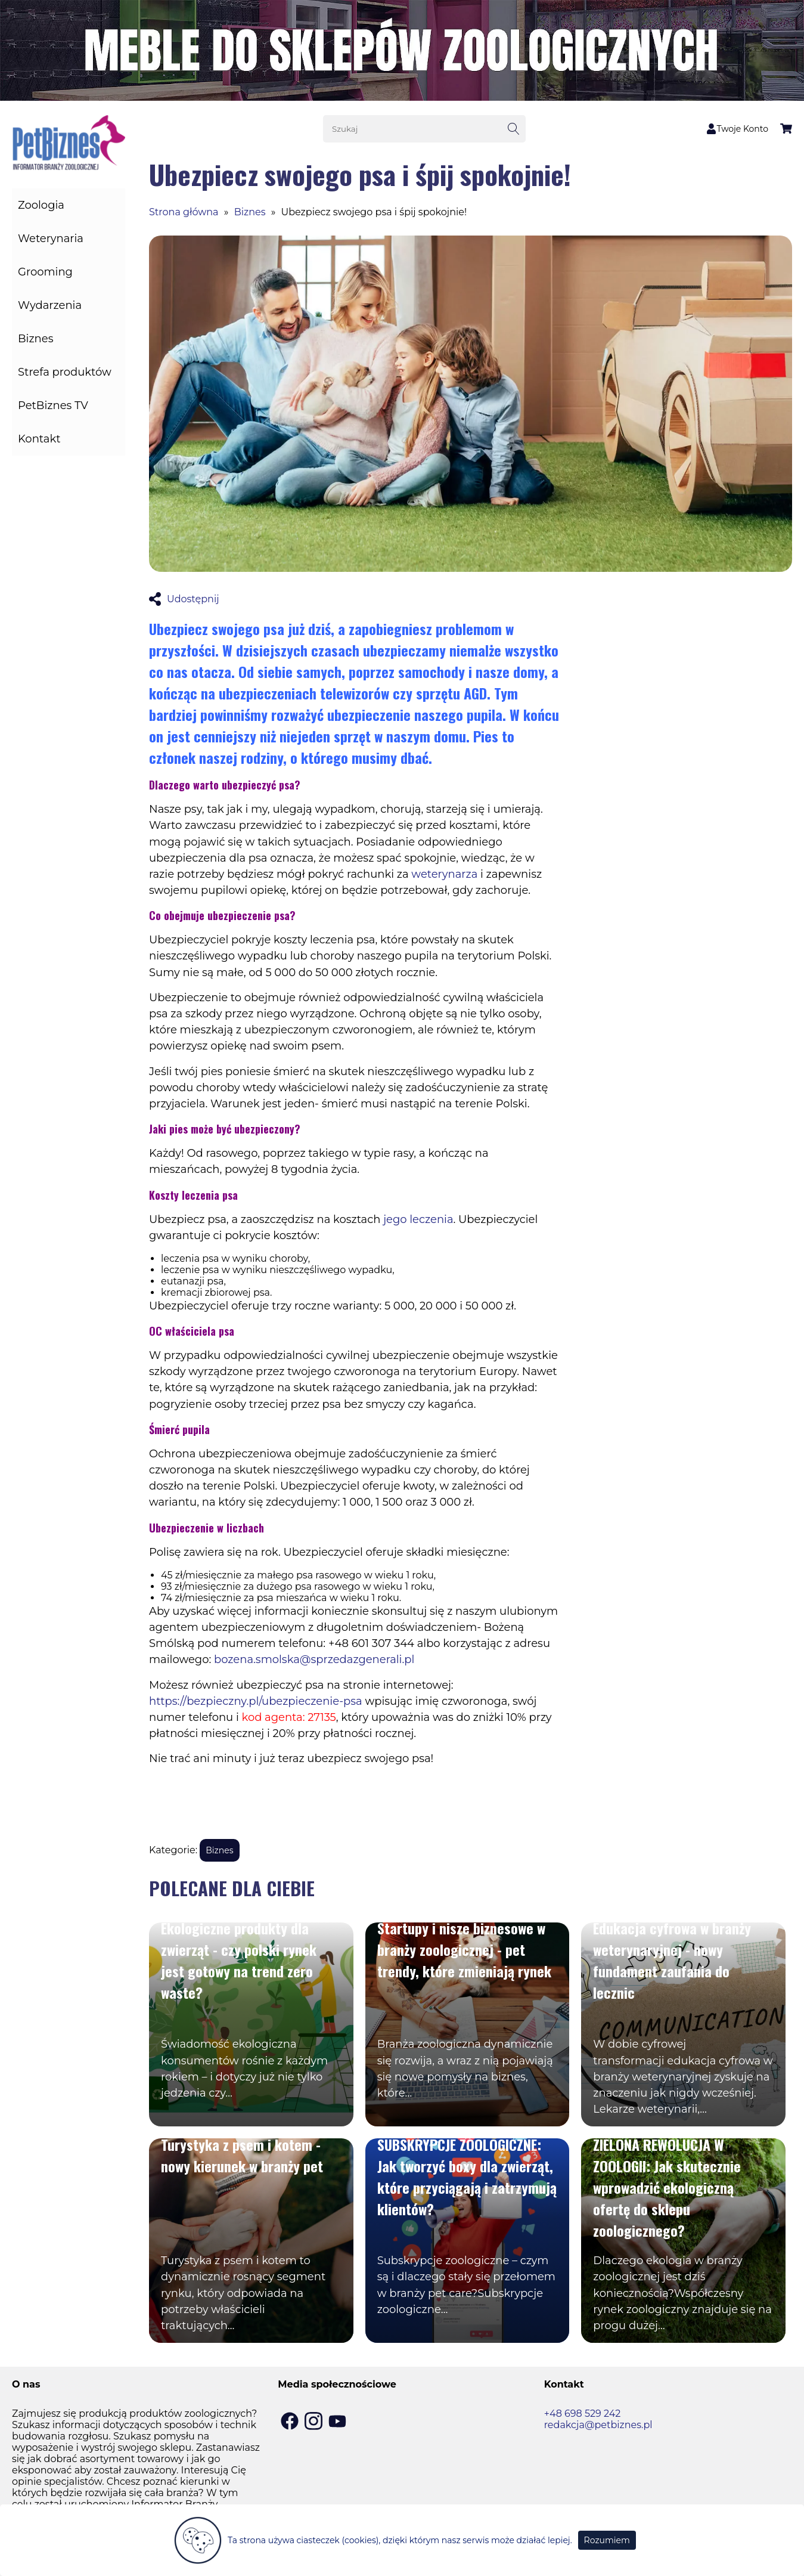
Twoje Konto (737, 128)
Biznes (35, 338)
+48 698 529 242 (582, 2413)
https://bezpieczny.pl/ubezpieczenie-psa (255, 1701)
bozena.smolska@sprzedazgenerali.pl (314, 1659)
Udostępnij (184, 599)
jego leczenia (418, 1219)
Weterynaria (50, 238)
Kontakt (39, 438)
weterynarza (444, 874)
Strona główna (184, 212)
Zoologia (41, 205)
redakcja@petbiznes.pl (598, 2425)
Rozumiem (607, 2540)
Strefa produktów (64, 372)
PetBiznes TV (53, 405)
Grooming (45, 271)
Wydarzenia (50, 305)
